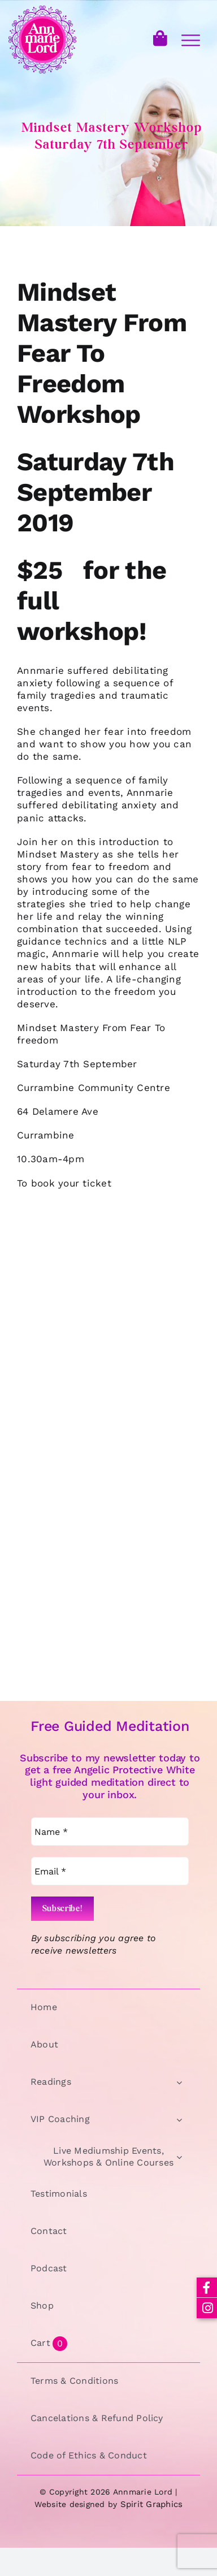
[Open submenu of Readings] (179, 2082)
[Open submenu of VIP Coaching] (179, 2119)
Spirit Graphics (151, 2504)
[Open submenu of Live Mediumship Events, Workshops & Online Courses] (179, 2156)
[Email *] (110, 1871)
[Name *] (110, 1831)
